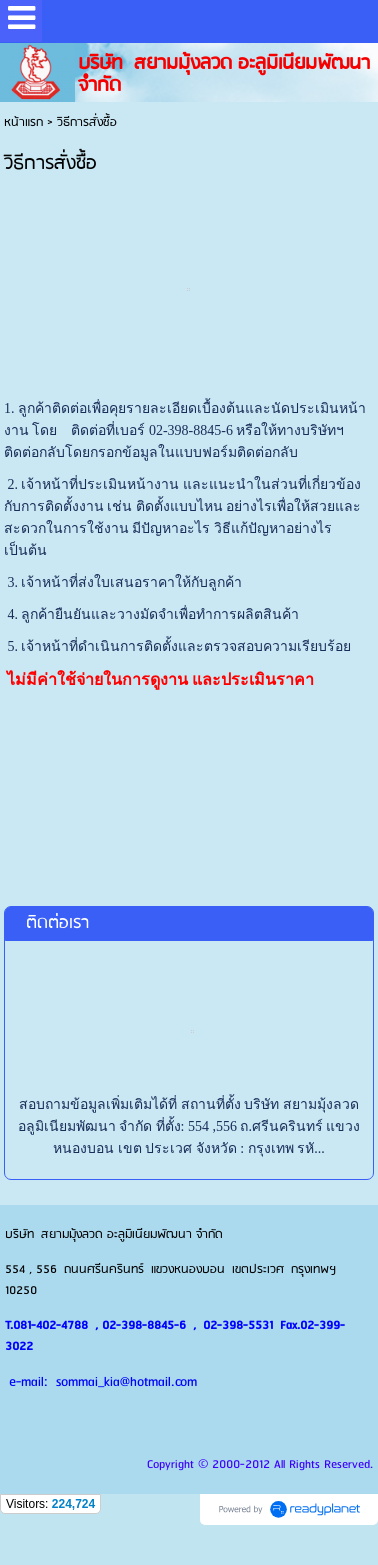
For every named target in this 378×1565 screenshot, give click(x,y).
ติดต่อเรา (57, 923)
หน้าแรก (23, 122)
